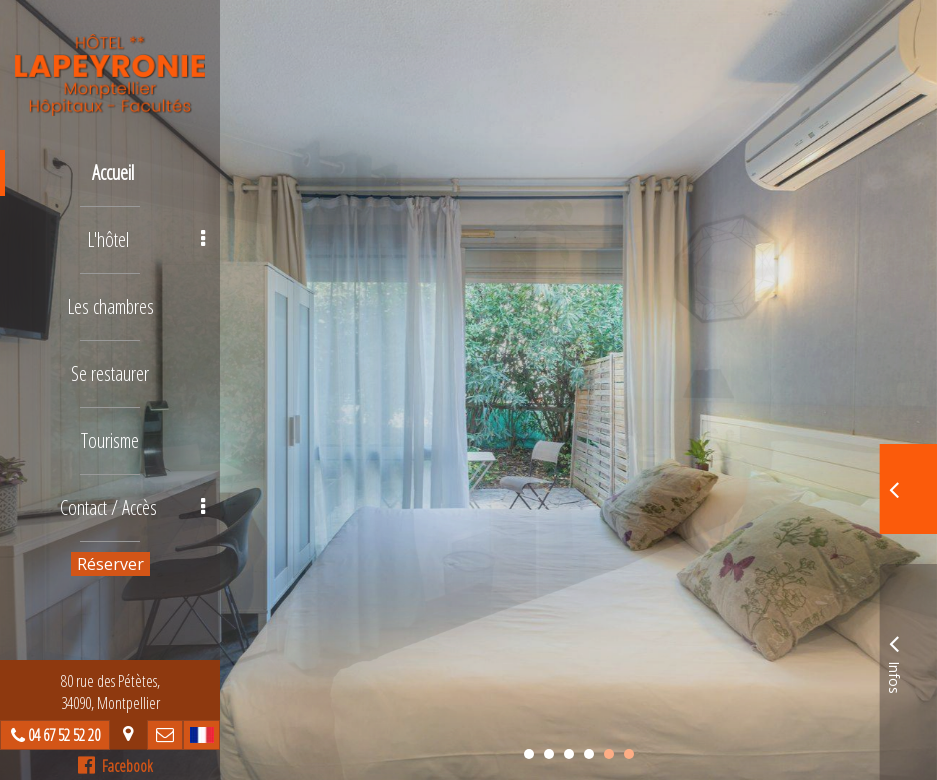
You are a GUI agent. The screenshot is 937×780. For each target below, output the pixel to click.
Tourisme (110, 440)
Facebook (115, 766)
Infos (894, 661)
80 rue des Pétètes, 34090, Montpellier (110, 692)
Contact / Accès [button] (133, 507)
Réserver (110, 564)
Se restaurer (110, 373)
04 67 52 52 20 (64, 735)
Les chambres (110, 306)
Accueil (113, 172)
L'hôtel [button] (146, 239)
